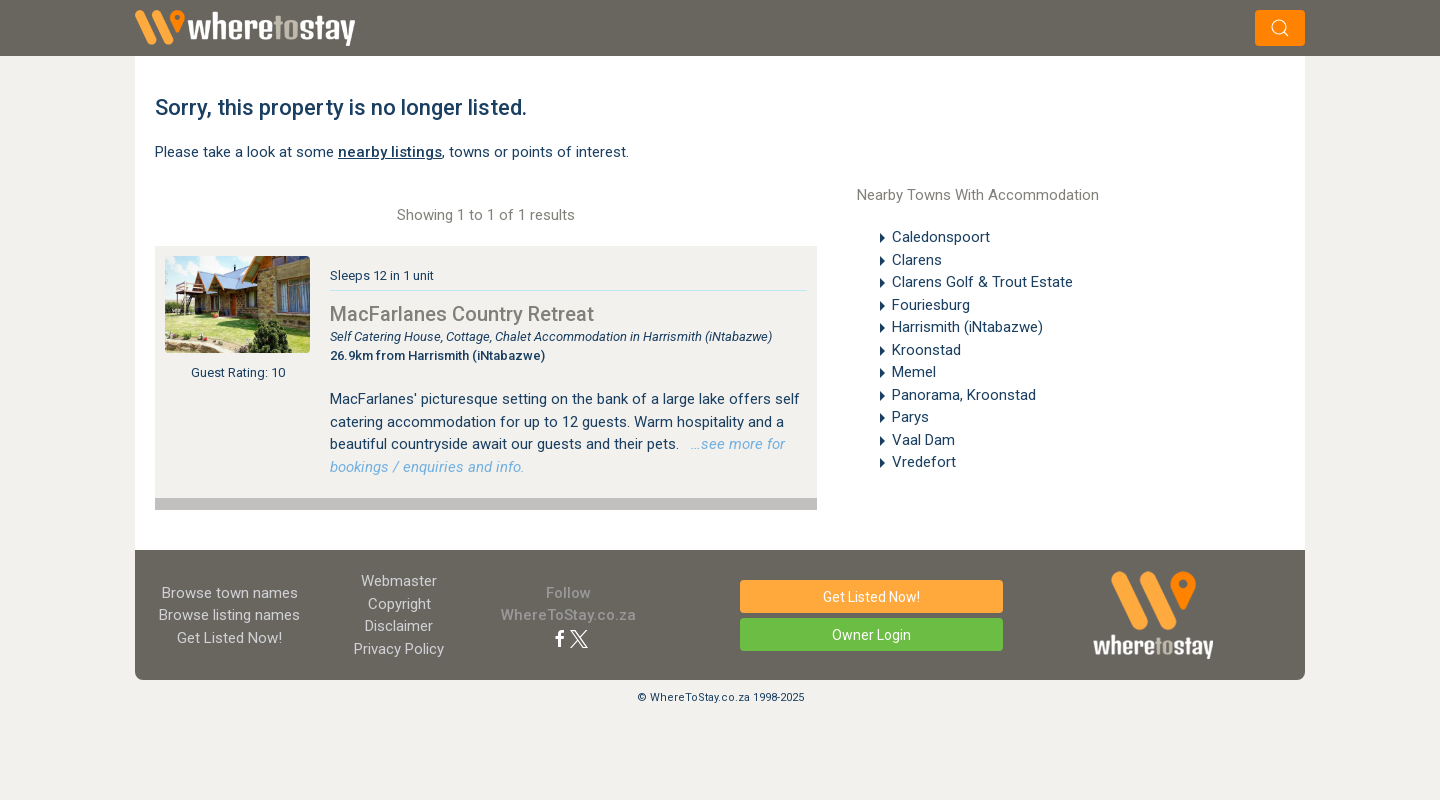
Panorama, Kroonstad (964, 395)
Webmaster (399, 581)
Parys (910, 417)
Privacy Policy (399, 649)
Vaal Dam (923, 440)
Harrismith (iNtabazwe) (967, 327)
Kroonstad (926, 350)
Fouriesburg (931, 305)
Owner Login (871, 635)
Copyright (399, 604)
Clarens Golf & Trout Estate (982, 282)
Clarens (917, 260)
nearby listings (390, 152)
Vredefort (924, 462)
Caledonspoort (941, 237)
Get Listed (229, 638)
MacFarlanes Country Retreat (462, 314)
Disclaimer (399, 626)
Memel (914, 372)
